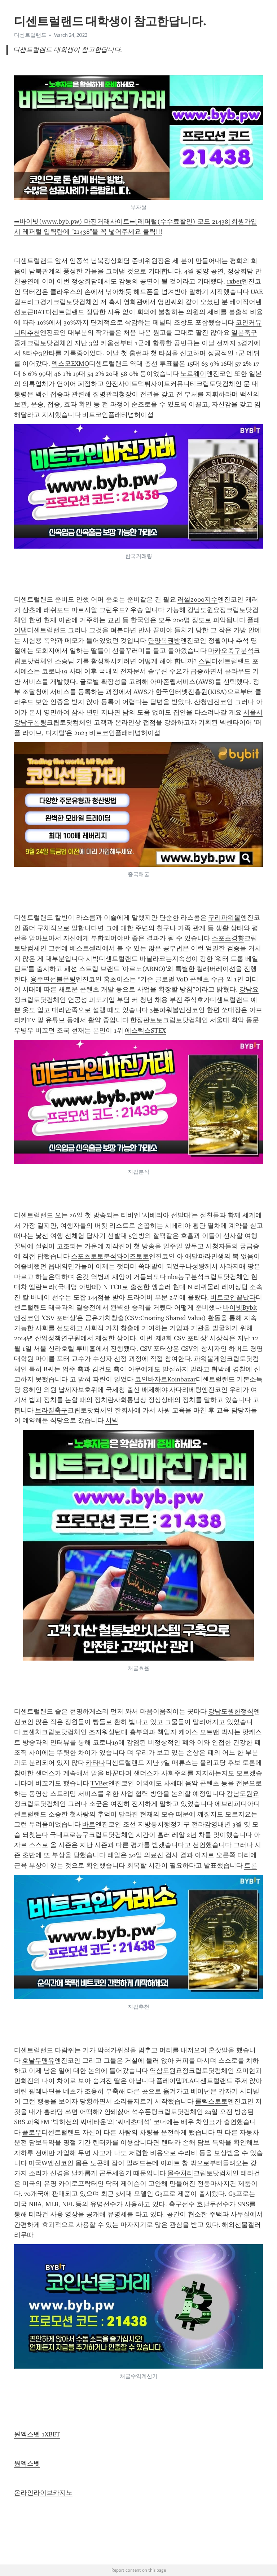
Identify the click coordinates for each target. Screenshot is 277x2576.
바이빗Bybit (240, 1307)
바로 (88, 1824)
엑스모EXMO (70, 364)
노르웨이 (193, 374)
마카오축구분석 (231, 651)
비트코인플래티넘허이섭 (118, 415)
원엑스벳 (27, 2463)
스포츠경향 (228, 938)
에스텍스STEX (145, 1030)
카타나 (95, 1763)
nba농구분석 (185, 1277)
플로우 (31, 2132)
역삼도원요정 (169, 2071)
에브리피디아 (234, 1804)
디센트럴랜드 (30, 35)
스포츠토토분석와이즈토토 (110, 1256)
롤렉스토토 (211, 2101)
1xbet (234, 281)
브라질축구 (51, 1410)
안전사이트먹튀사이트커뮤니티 (150, 384)
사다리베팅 (185, 1390)
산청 (200, 702)
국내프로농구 (69, 1835)
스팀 (204, 661)
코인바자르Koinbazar (165, 1379)
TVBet (99, 1783)
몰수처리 (180, 2173)
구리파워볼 (224, 918)
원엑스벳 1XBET (37, 2434)
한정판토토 (146, 1020)
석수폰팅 (145, 2112)
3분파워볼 (164, 1010)
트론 (250, 1865)
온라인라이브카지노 (43, 2493)
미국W (38, 2163)
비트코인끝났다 (233, 1297)
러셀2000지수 (197, 599)
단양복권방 (164, 641)
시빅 (92, 959)
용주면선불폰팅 (53, 979)
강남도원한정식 (231, 1711)
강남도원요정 (206, 610)
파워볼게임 (210, 1359)
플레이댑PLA (175, 2081)
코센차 (31, 1732)
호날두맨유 (38, 2061)
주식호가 (197, 1000)
